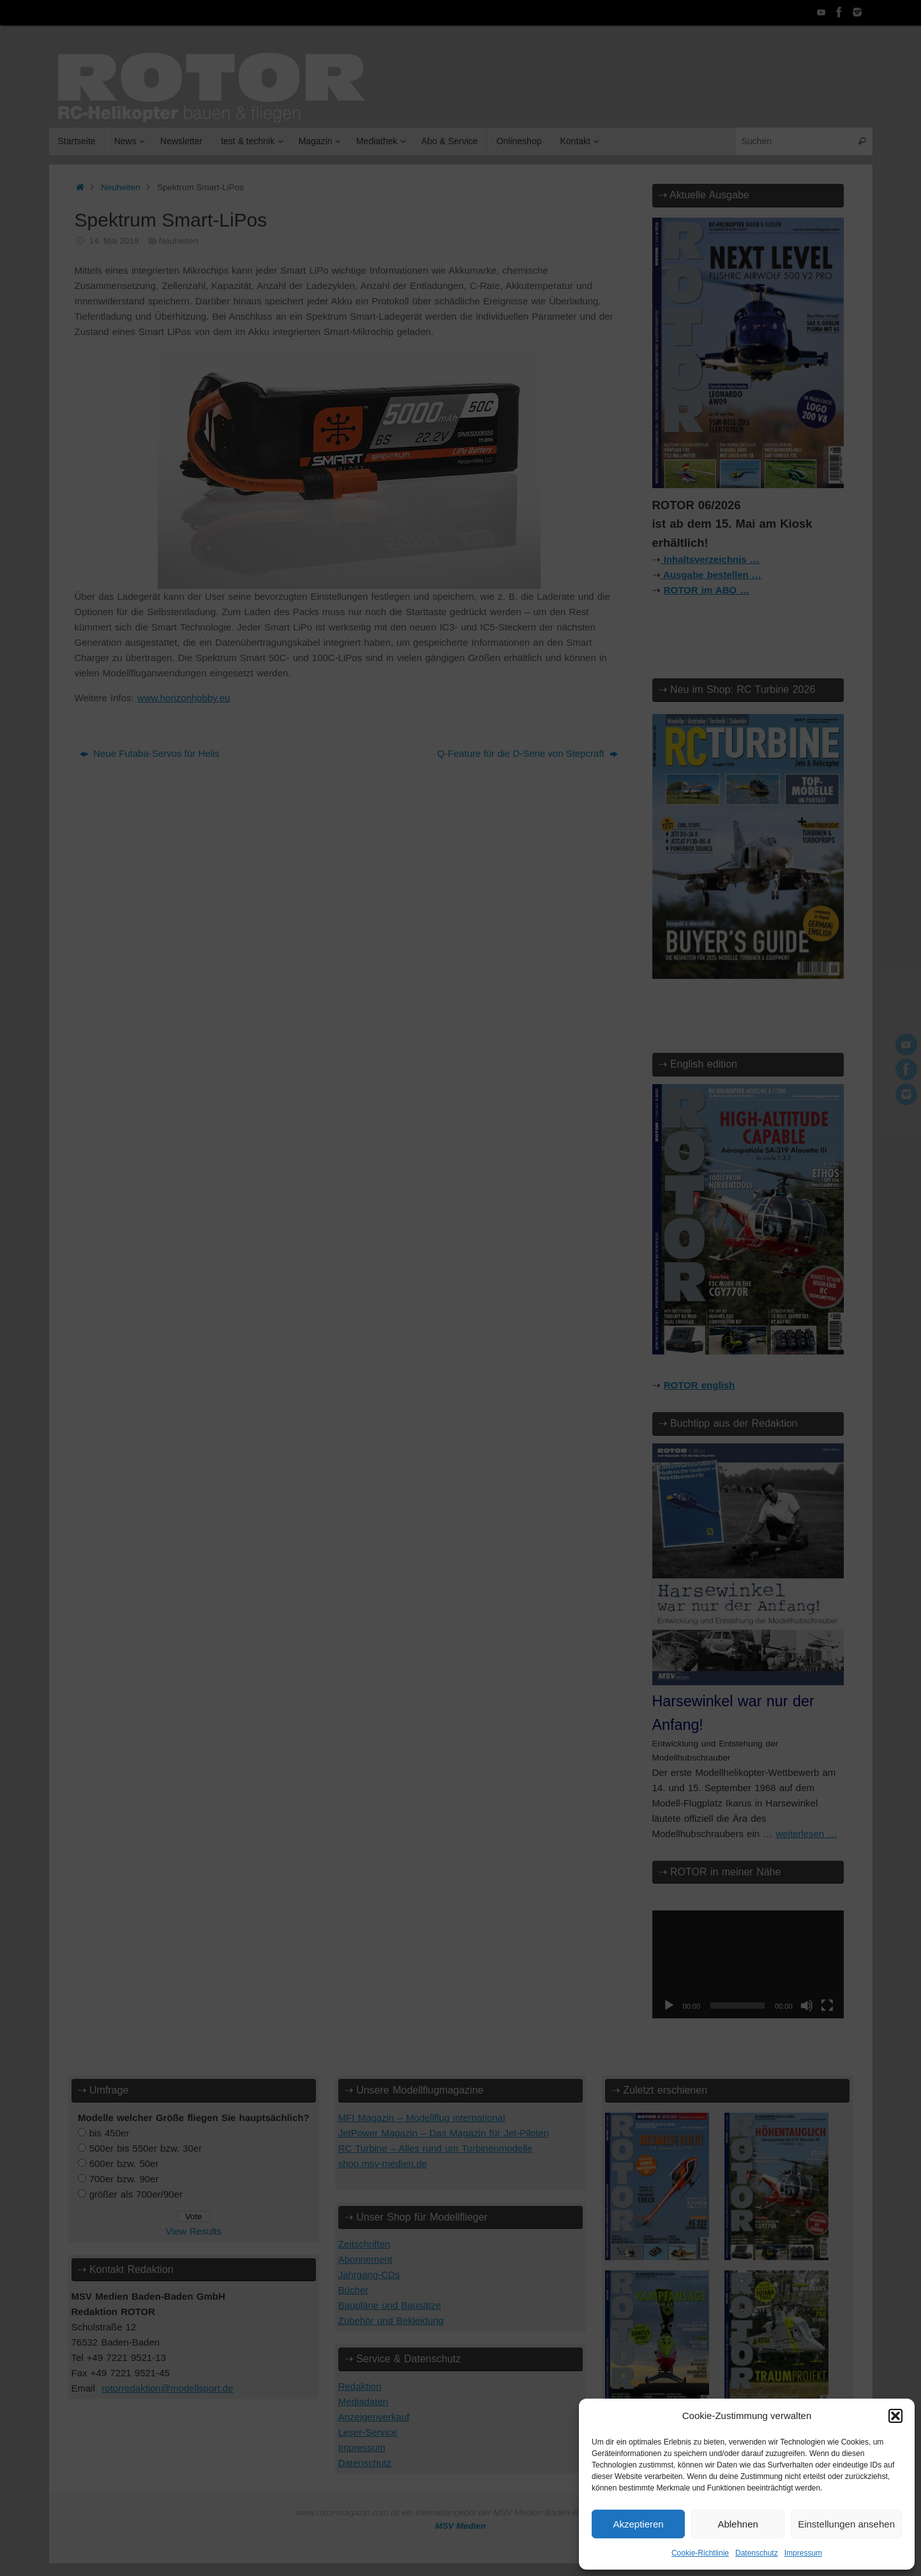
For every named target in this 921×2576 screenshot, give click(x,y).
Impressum (803, 2553)
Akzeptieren (638, 2524)
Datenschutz (756, 2553)
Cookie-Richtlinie (700, 2553)
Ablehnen (737, 2524)
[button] (895, 2415)
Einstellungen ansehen (846, 2524)
